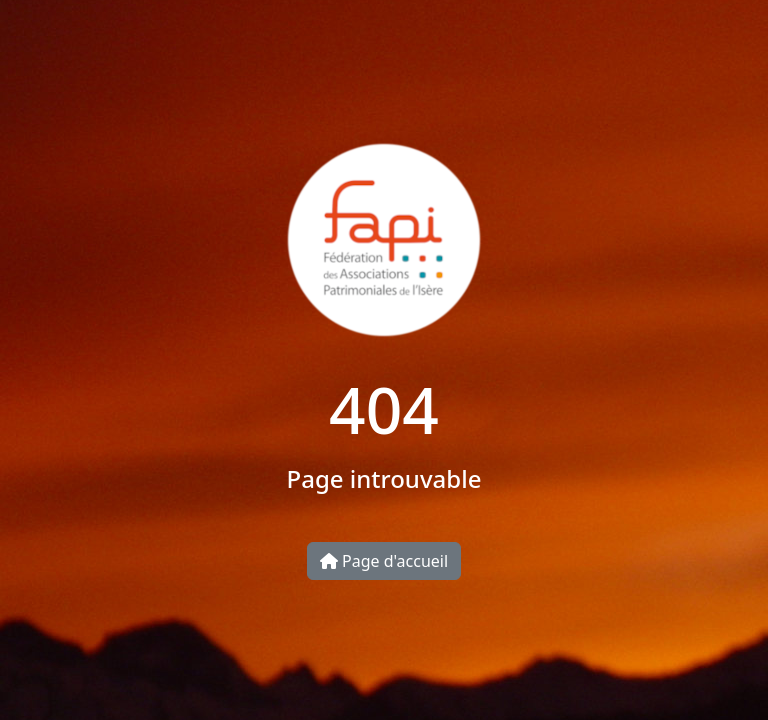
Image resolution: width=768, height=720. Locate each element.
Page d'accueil (384, 561)
